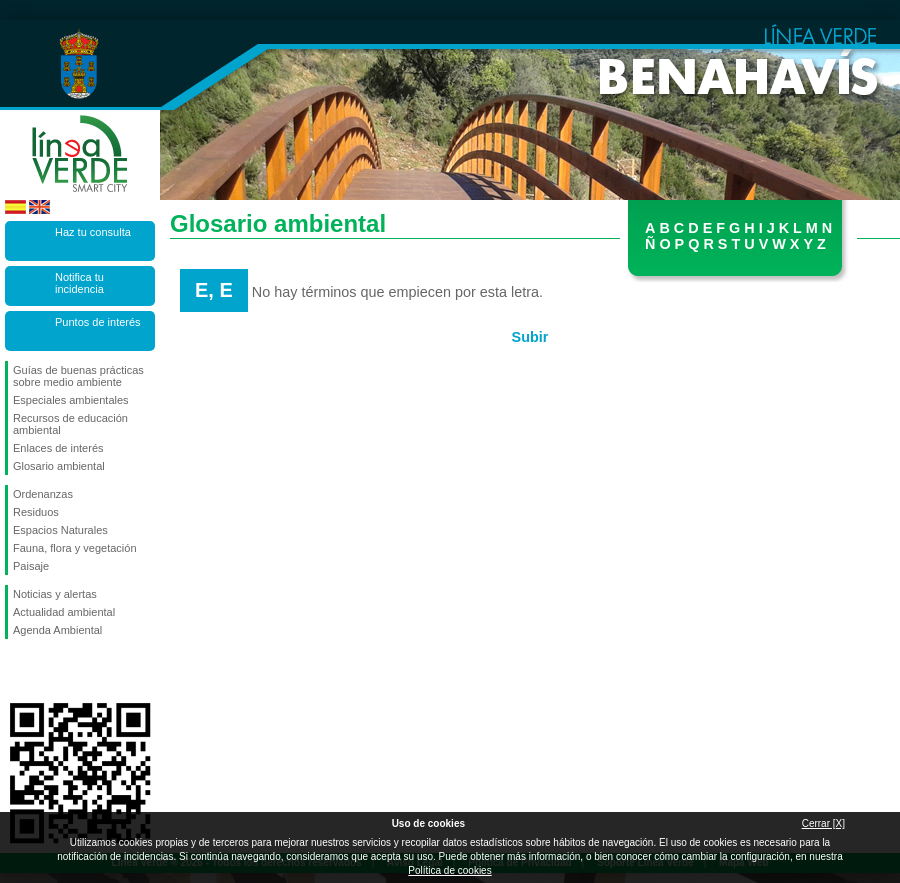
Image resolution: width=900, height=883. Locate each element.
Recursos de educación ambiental (70, 424)
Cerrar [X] (823, 823)
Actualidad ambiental (64, 612)
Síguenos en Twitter (50, 671)
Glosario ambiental (59, 466)
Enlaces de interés (58, 448)
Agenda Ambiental (57, 630)
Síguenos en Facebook (17, 671)
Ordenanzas (43, 494)
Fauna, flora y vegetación (75, 548)
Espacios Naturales (60, 530)
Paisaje (31, 566)
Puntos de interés (98, 322)
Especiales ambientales (71, 400)
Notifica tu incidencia (79, 283)
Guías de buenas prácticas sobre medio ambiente (78, 376)
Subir (530, 337)
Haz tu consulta (93, 232)
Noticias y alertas (55, 594)
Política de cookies (449, 870)
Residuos (36, 512)
